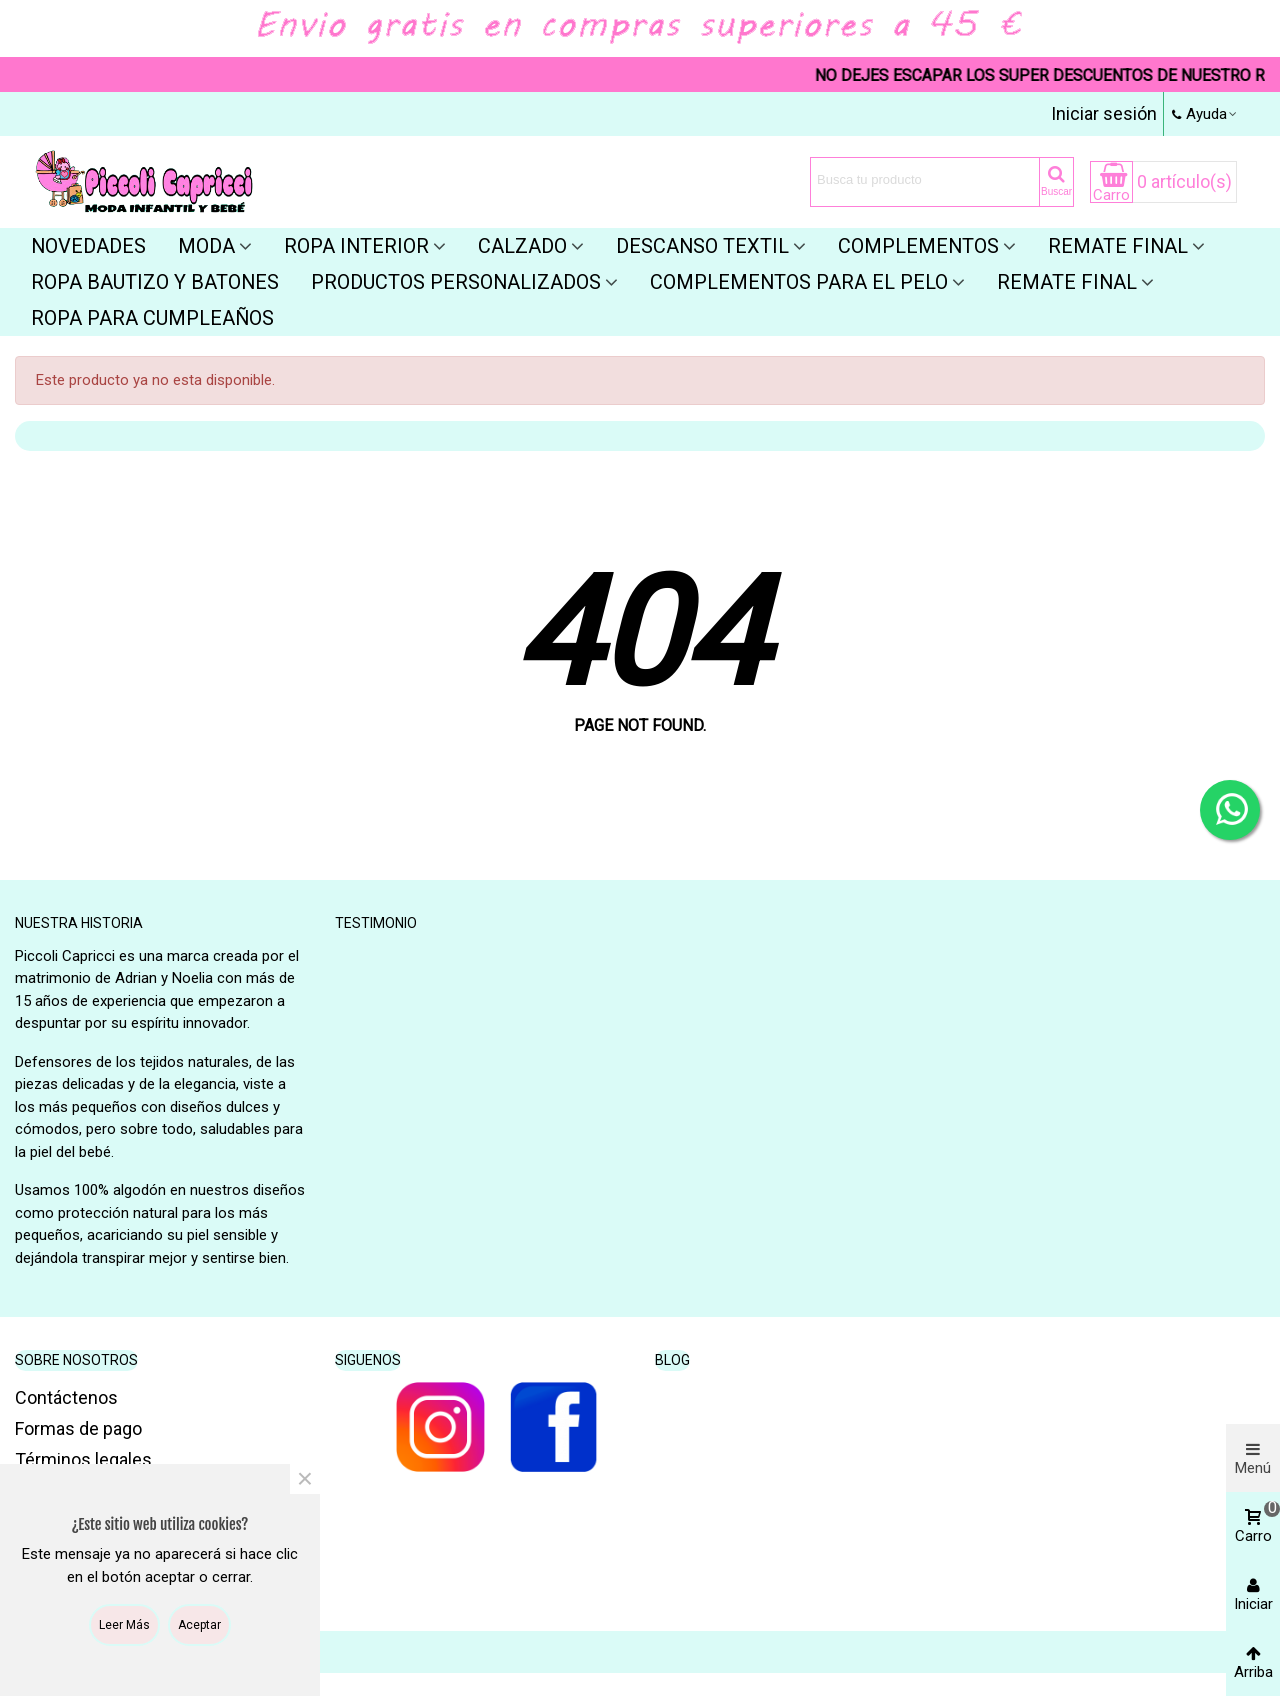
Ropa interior (356, 246)
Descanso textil (702, 246)
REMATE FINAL (1067, 282)
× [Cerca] (305, 1479)
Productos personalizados (456, 282)
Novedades (88, 246)
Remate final (1118, 246)
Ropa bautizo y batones (155, 282)
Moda (206, 246)
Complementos (918, 246)
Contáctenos (66, 1397)
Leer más (124, 1625)
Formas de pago (78, 1428)
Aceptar (199, 1625)
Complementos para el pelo (799, 282)
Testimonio (376, 923)
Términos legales (83, 1459)
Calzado (522, 246)
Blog (672, 1360)
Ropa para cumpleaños (152, 318)
